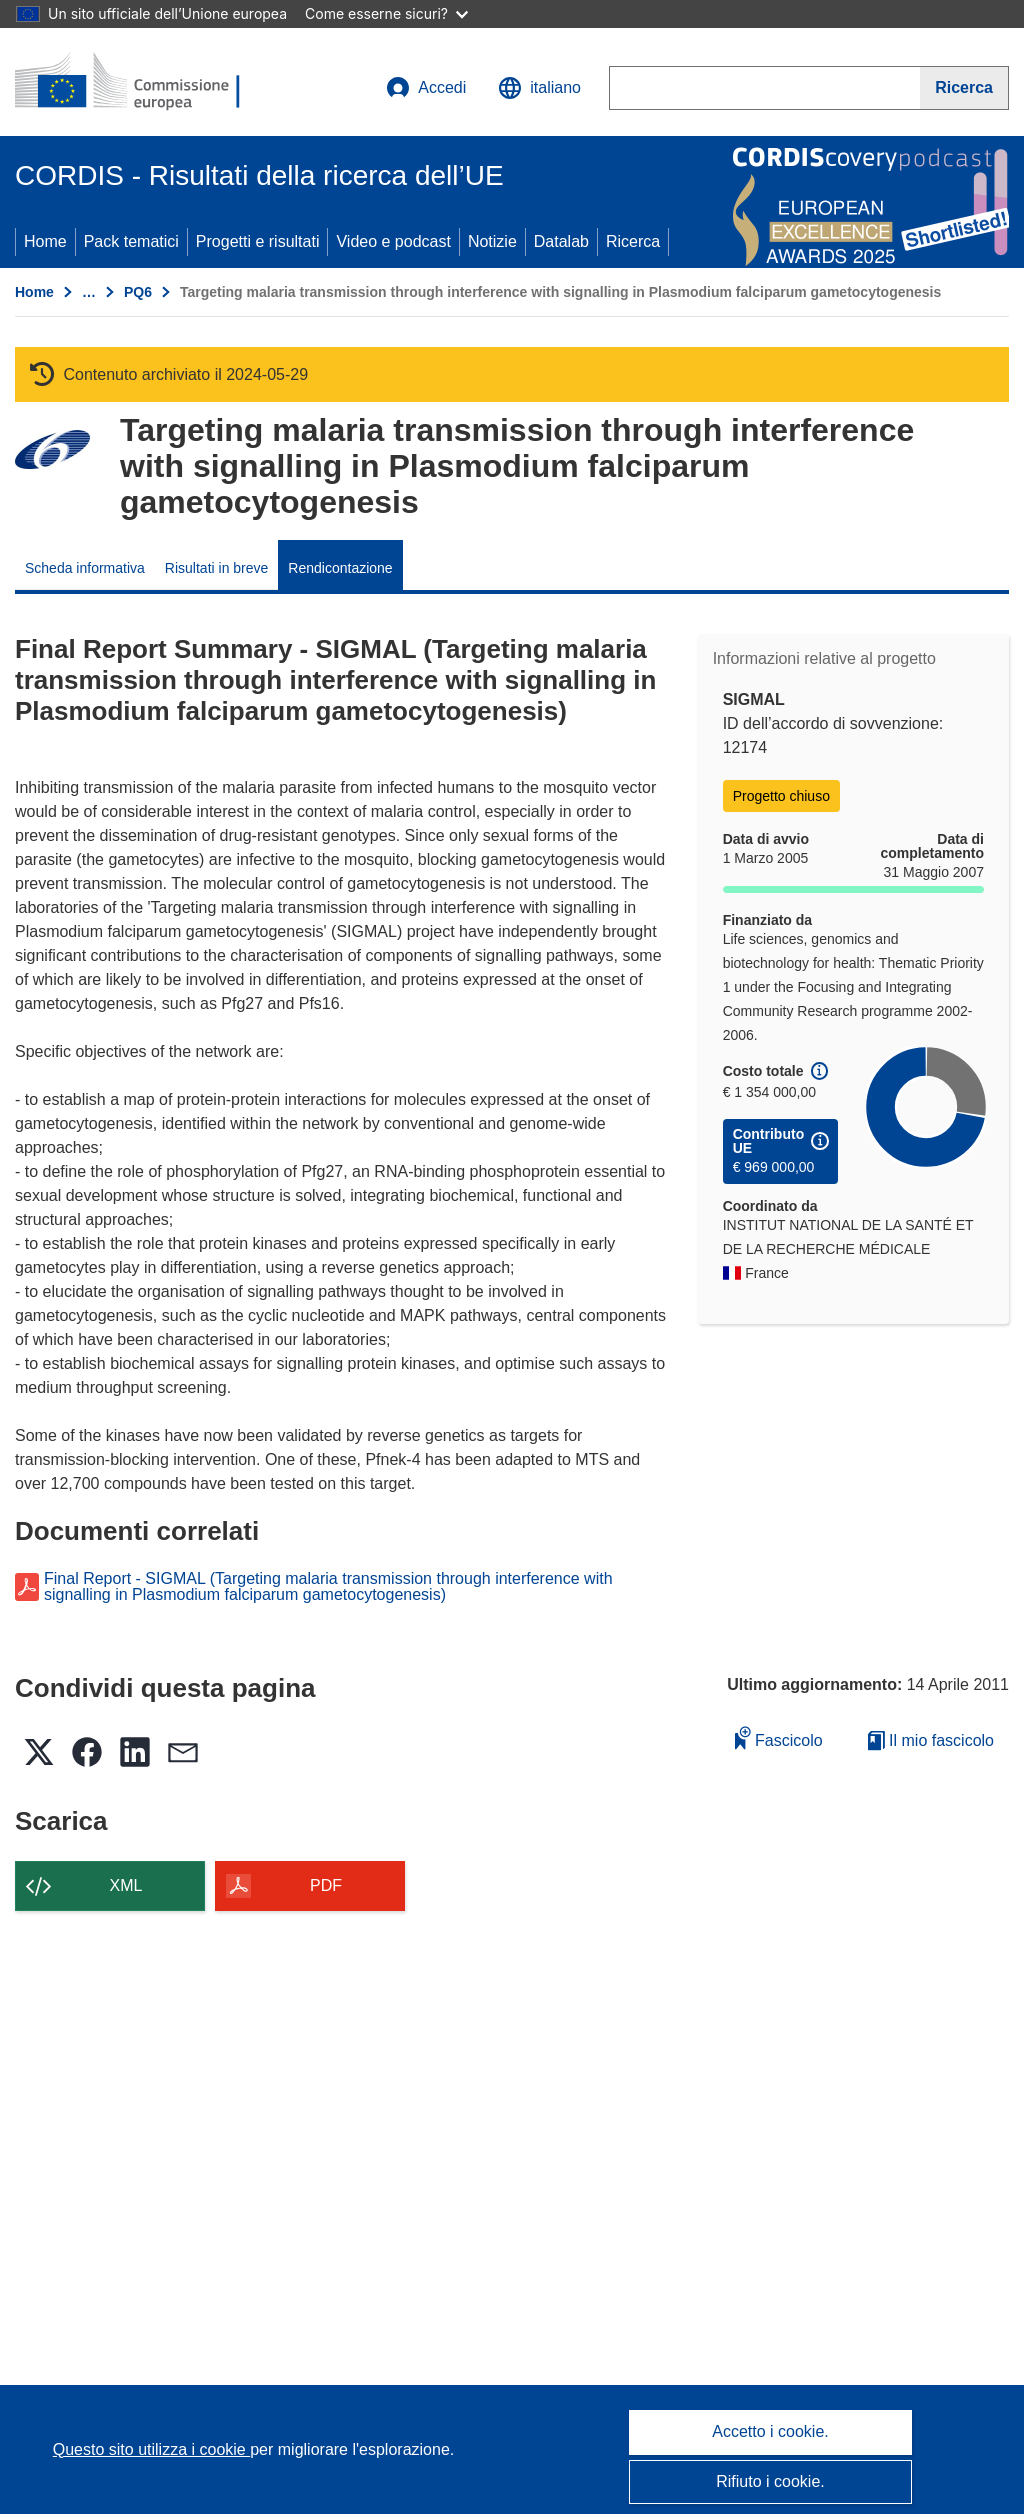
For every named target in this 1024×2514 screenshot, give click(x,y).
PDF (326, 1885)
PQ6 (138, 292)
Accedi (426, 88)
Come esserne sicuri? (386, 13)
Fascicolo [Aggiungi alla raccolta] (779, 1737)
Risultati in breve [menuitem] (217, 568)
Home (45, 241)
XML (126, 1885)
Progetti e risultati (258, 241)
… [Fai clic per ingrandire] (89, 292)
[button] (539, 88)
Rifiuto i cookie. (770, 2481)
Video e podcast (393, 241)
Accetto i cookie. (770, 2431)
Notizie (492, 241)
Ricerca (633, 241)
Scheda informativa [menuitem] (85, 568)
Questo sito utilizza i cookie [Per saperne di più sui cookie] (151, 2449)
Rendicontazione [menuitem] (340, 568)
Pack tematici (131, 241)
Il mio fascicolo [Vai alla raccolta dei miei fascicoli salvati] (931, 1740)
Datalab (561, 241)
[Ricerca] (964, 88)
